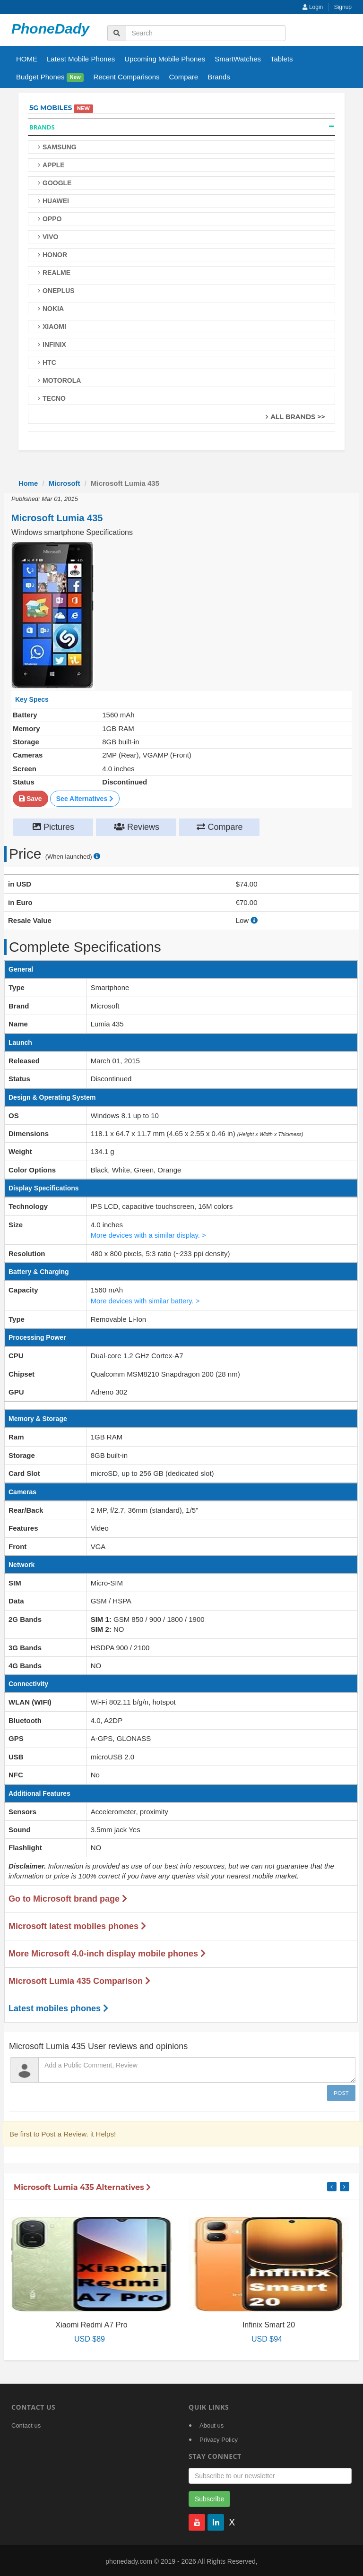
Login (312, 7)
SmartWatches (238, 59)
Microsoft (65, 483)
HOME (26, 59)
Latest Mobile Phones (81, 59)
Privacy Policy (218, 2437)
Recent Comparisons (126, 77)
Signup (343, 7)
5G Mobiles (50, 107)
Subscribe (209, 2497)
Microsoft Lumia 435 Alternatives (82, 2184)
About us (211, 2423)
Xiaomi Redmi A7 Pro (91, 2322)
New (75, 77)
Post (341, 2090)
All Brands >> (297, 417)
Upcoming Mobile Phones (164, 59)
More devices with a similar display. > (149, 1234)
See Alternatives (84, 798)
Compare (183, 77)
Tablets (281, 59)
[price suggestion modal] (97, 856)
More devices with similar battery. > (146, 1299)
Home (28, 483)
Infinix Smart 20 (268, 2322)
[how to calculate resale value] (254, 920)
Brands (218, 77)
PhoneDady (50, 28)
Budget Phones (50, 77)
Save (30, 798)
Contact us (26, 2423)
